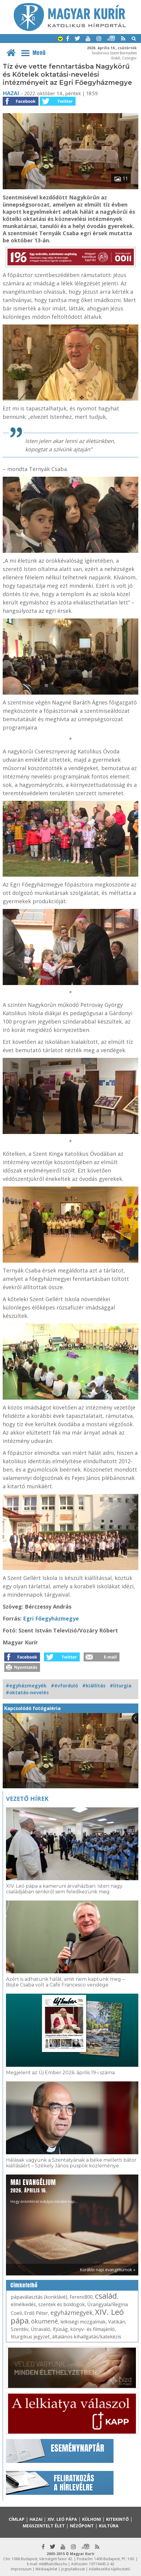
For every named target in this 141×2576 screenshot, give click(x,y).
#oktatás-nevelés (27, 1692)
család (106, 2295)
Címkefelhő (24, 2285)
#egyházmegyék (26, 1685)
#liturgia (120, 1685)
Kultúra (109, 2526)
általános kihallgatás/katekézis (86, 2336)
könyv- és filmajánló (92, 2329)
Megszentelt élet (44, 2526)
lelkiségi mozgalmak (83, 2321)
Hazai (11, 93)
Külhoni (91, 2519)
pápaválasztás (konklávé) (39, 2297)
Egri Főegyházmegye (51, 1618)
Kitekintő (117, 2519)
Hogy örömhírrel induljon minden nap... (43, 2191)
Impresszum (21, 2569)
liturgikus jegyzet (30, 2336)
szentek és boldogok (61, 2304)
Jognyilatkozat (73, 2569)
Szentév (19, 2329)
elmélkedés (23, 2304)
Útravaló (40, 2329)
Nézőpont (82, 2526)
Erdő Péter (36, 2313)
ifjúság (60, 2329)
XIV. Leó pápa (62, 2519)
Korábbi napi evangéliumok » (107, 2269)
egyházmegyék (71, 2313)
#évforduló (64, 1685)
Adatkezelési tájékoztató (109, 2569)
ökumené (44, 2321)
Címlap (16, 2519)
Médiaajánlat (46, 2569)
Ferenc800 (81, 2297)
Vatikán (116, 2321)
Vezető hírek (27, 1799)
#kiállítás (93, 1685)
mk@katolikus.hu (53, 2563)
